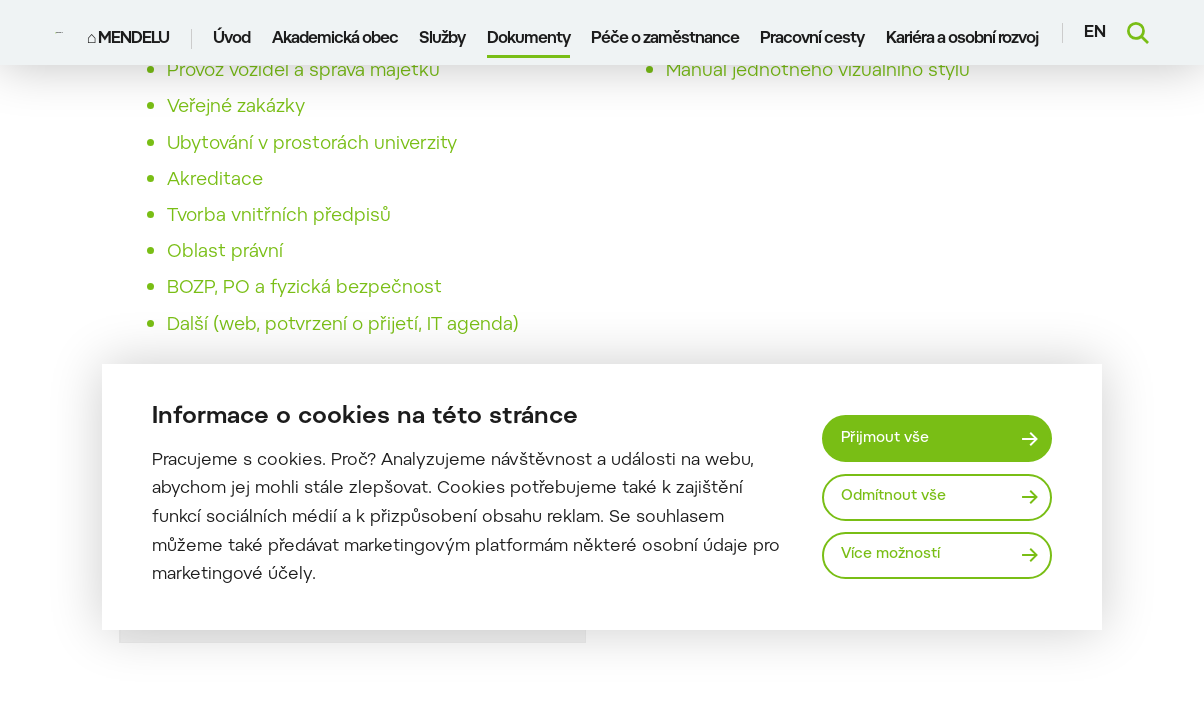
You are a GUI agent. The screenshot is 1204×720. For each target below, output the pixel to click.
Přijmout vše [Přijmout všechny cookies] (891, 435)
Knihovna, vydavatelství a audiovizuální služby (362, 70)
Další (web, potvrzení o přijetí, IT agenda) (343, 360)
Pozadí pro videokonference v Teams (825, 70)
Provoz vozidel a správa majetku (303, 106)
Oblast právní (225, 287)
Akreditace (215, 215)
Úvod (234, 33)
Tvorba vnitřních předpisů (279, 251)
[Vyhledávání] (1138, 33)
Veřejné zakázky (236, 142)
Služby (444, 33)
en (1095, 33)
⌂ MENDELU (130, 33)
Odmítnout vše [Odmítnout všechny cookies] (901, 496)
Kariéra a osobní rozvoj (964, 33)
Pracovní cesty (815, 33)
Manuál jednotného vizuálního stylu (818, 106)
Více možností (898, 556)
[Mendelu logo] (61, 32)
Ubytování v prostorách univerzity (312, 179)
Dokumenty (530, 33)
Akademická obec (337, 33)
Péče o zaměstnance (667, 33)
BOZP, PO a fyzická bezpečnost (304, 323)
